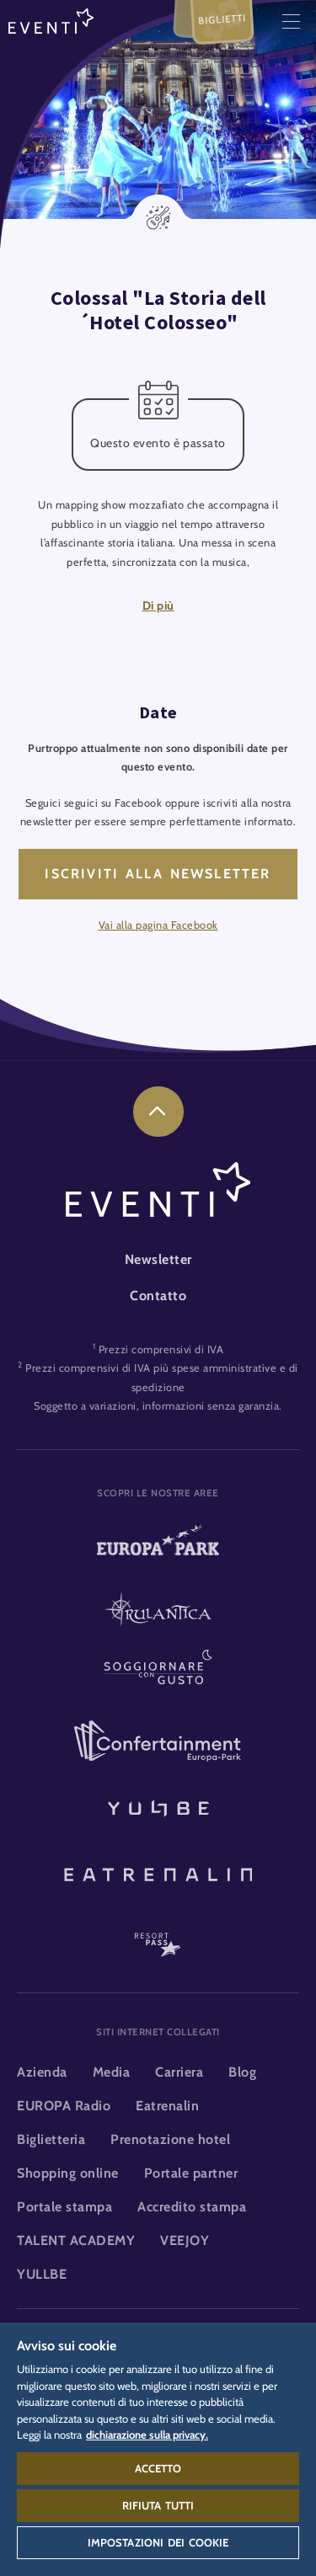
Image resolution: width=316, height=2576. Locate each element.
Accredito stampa (191, 2207)
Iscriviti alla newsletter (157, 874)
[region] (158, 2449)
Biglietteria (51, 2139)
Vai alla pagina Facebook (158, 925)
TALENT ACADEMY (76, 2240)
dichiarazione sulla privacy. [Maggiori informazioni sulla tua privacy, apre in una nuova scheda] (147, 2434)
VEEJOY (184, 2240)
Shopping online (68, 2173)
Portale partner (191, 2173)
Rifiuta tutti (158, 2505)
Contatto (158, 1296)
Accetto (158, 2468)
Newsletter (158, 1259)
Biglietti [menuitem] (222, 19)
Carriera (179, 2072)
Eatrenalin (167, 2106)
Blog (242, 2072)
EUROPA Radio (63, 2106)
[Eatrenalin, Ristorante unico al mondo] (158, 1872)
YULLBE (42, 2274)
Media (112, 2072)
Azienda (42, 2072)
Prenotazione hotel (170, 2139)
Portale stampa (64, 2207)
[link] (158, 1111)
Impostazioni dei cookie (158, 2542)
